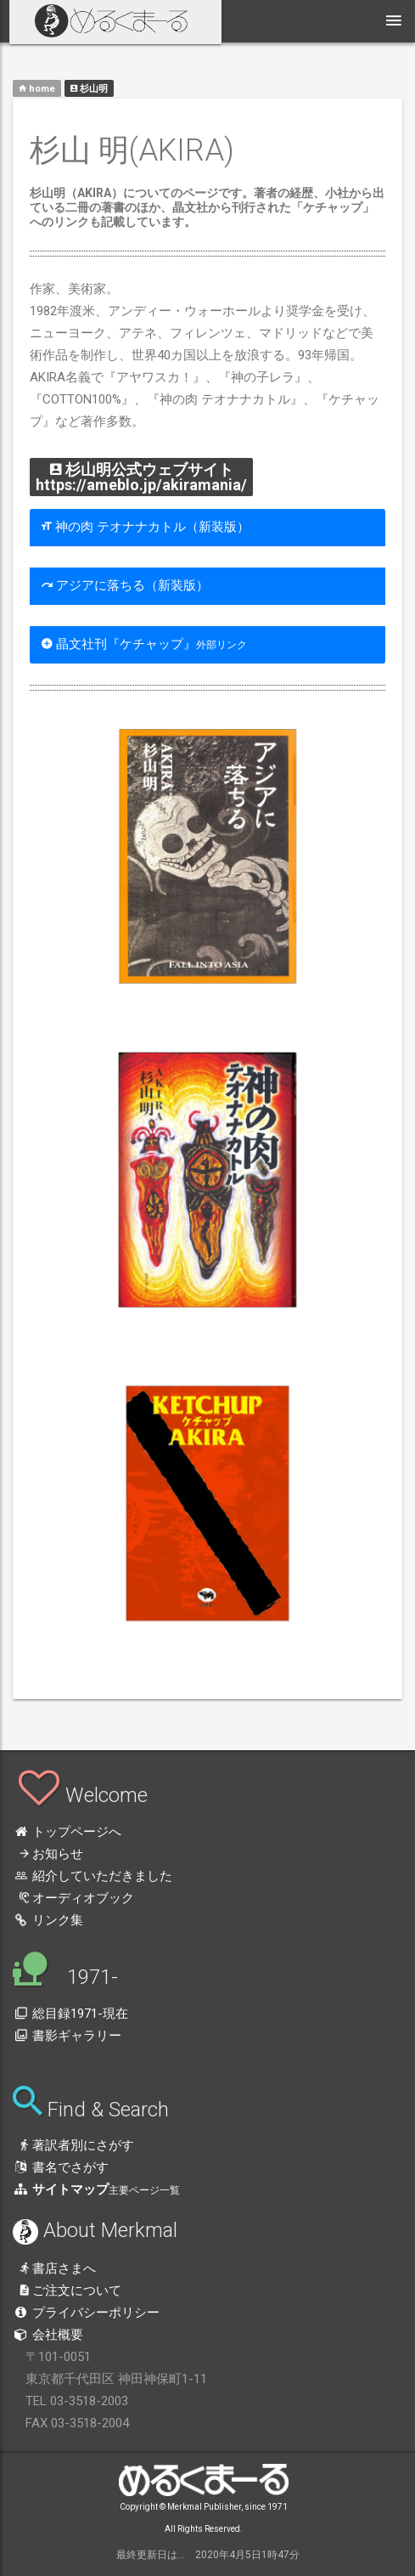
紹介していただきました (92, 1876)
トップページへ (67, 1831)
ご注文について (67, 2290)
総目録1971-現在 (70, 2013)
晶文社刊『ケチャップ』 (144, 644)
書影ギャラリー (67, 2035)
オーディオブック (73, 1898)
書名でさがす (61, 2167)
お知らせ (48, 1853)
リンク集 (48, 1920)
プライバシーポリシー (86, 2312)
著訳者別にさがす (73, 2145)
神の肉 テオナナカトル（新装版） (146, 526)
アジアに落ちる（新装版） (125, 585)
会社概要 (48, 2334)
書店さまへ (54, 2268)
